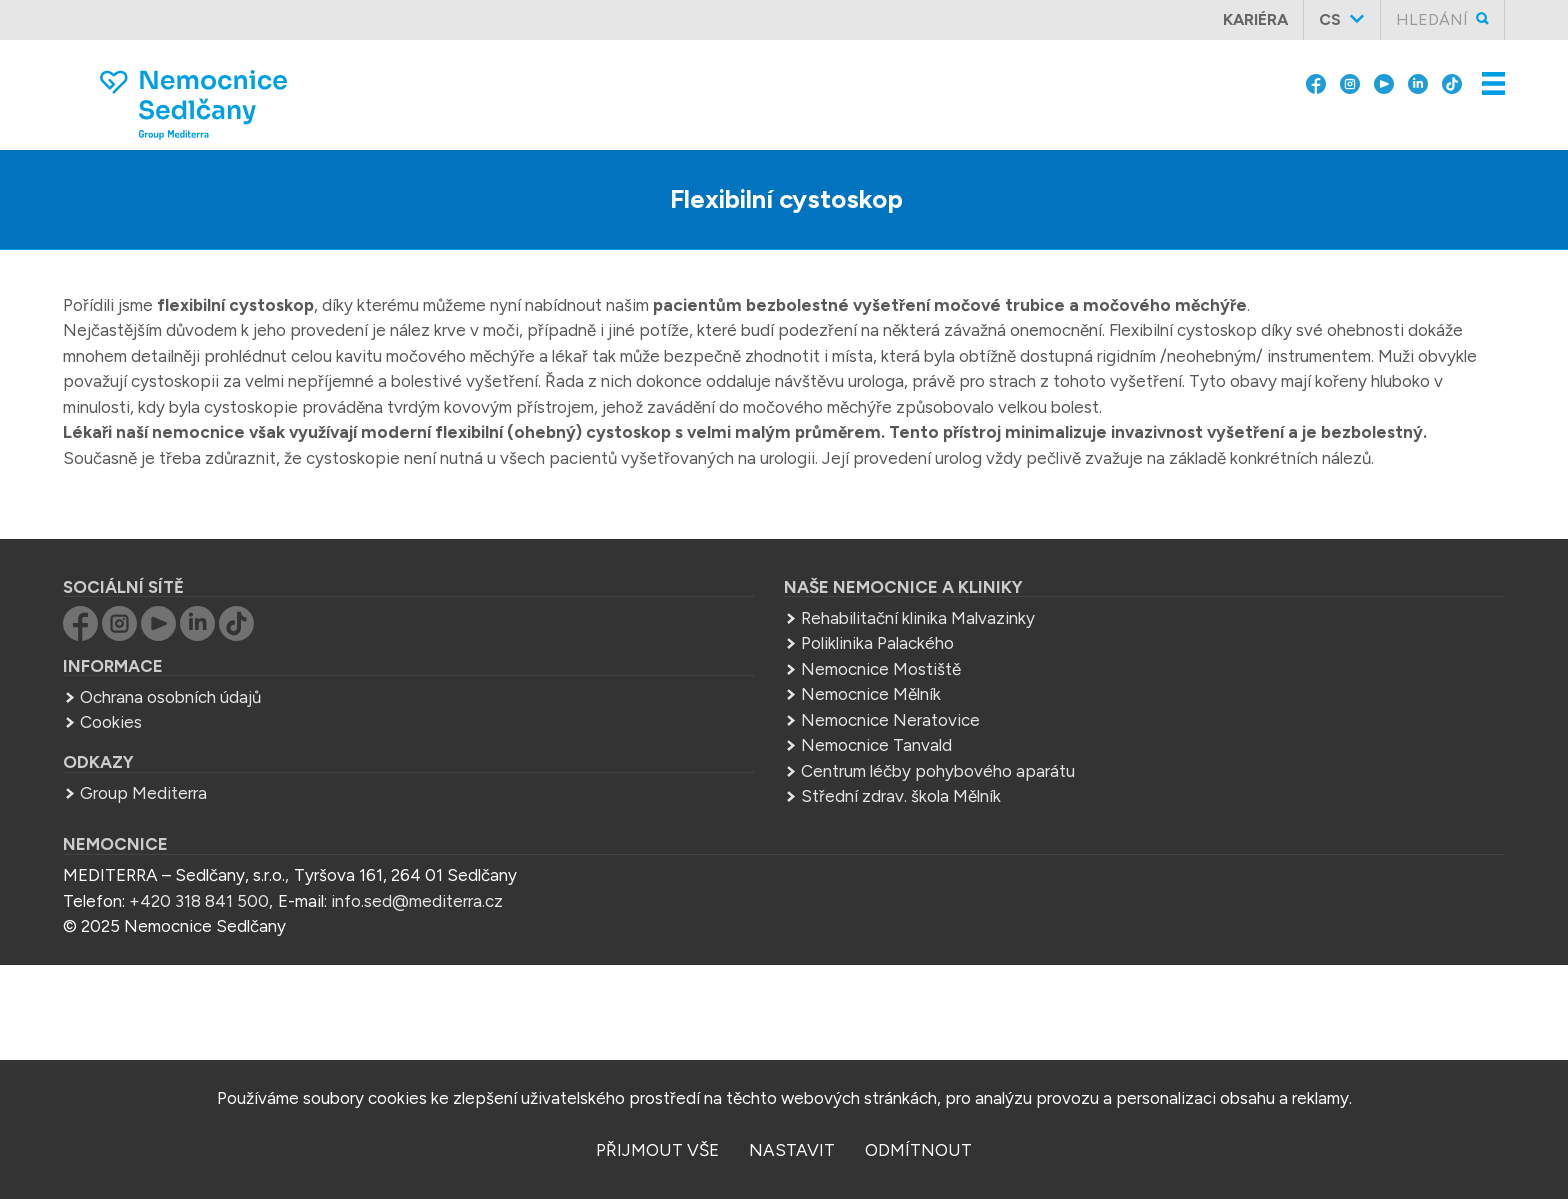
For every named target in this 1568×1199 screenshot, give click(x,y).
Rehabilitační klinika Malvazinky (918, 618)
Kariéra (1255, 19)
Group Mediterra (143, 793)
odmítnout (918, 1150)
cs (1330, 19)
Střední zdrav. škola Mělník (901, 796)
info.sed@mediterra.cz (417, 901)
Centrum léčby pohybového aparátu (938, 771)
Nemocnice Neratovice (890, 720)
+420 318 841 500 (199, 901)
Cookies (111, 722)
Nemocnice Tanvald (876, 745)
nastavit (792, 1150)
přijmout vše (657, 1150)
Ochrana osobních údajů (170, 697)
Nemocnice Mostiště (881, 669)
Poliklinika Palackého (877, 643)
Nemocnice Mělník (871, 694)
